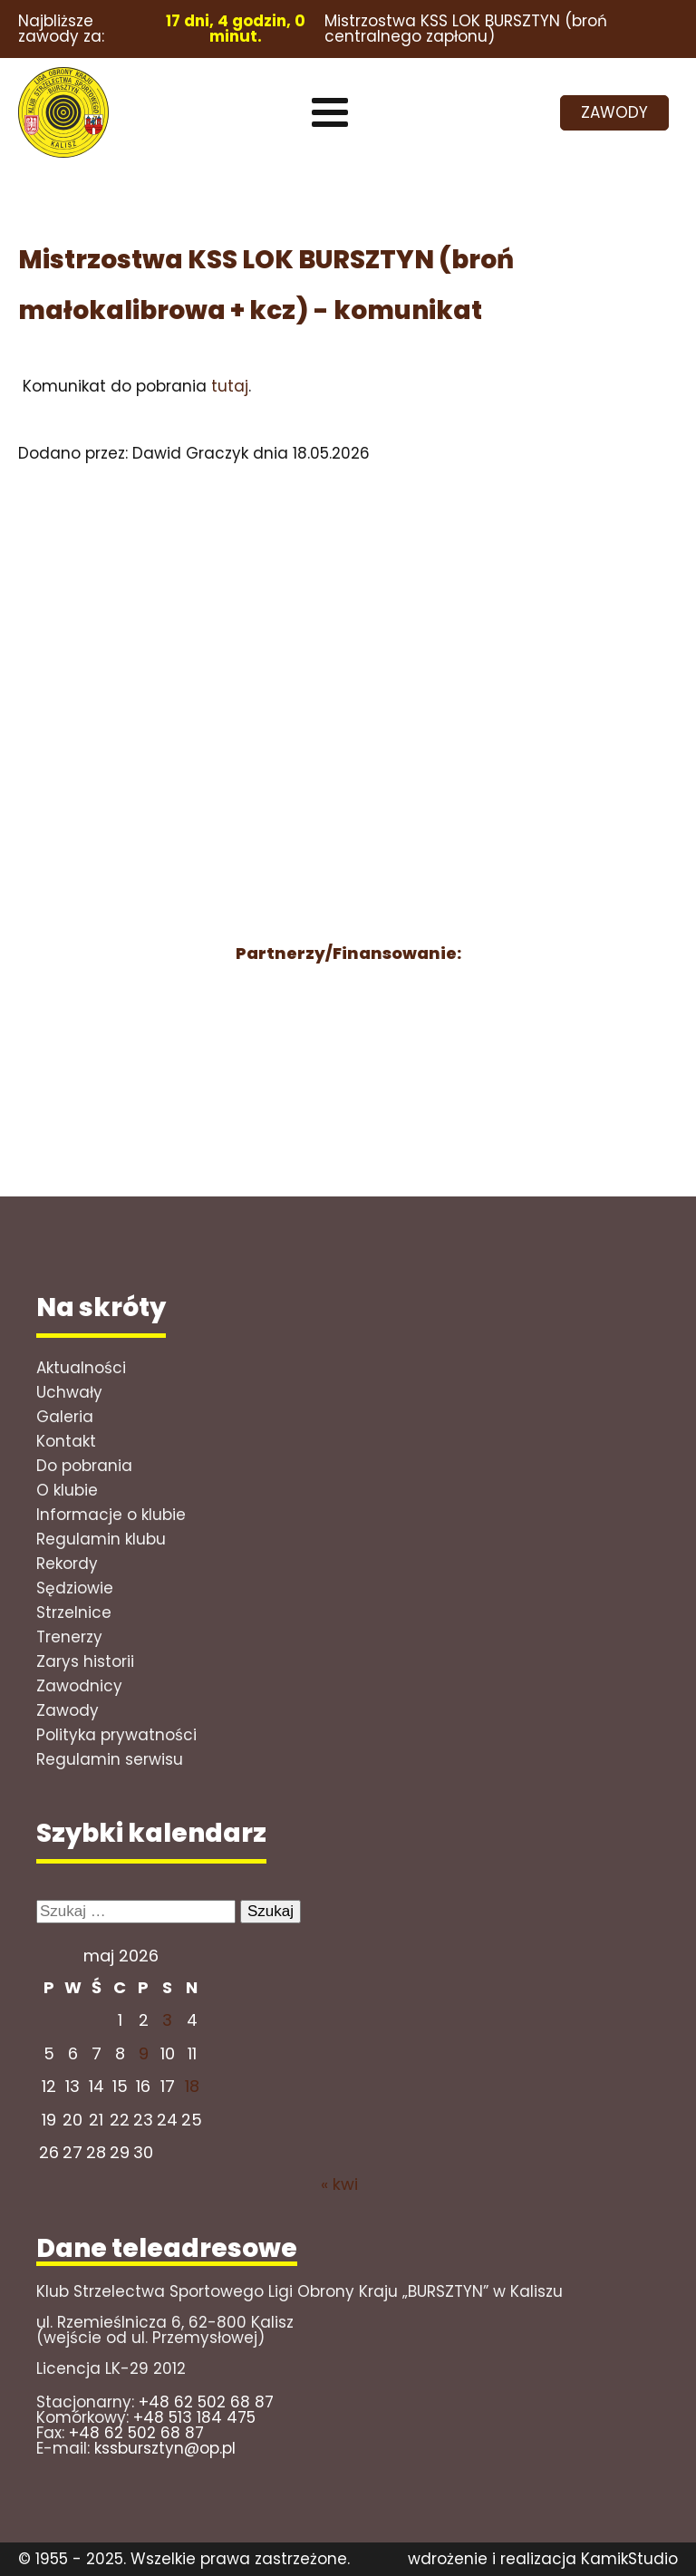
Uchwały (69, 1392)
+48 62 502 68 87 (206, 2402)
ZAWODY (614, 112)
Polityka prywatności (116, 1735)
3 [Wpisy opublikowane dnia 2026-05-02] (167, 2020)
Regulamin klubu (101, 1539)
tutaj (229, 386)
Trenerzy (69, 1637)
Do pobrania (84, 1466)
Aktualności (81, 1368)
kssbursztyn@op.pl (165, 2448)
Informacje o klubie (111, 1514)
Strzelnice (73, 1612)
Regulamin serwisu (109, 1759)
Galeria (64, 1417)
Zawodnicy (79, 1686)
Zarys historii (85, 1661)
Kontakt (66, 1441)
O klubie (67, 1490)
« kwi (339, 2184)
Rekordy (67, 1563)
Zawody (67, 1710)
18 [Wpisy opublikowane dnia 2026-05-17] (192, 2086)
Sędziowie (74, 1588)
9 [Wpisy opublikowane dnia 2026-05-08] (144, 2053)
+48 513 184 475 (194, 2417)
